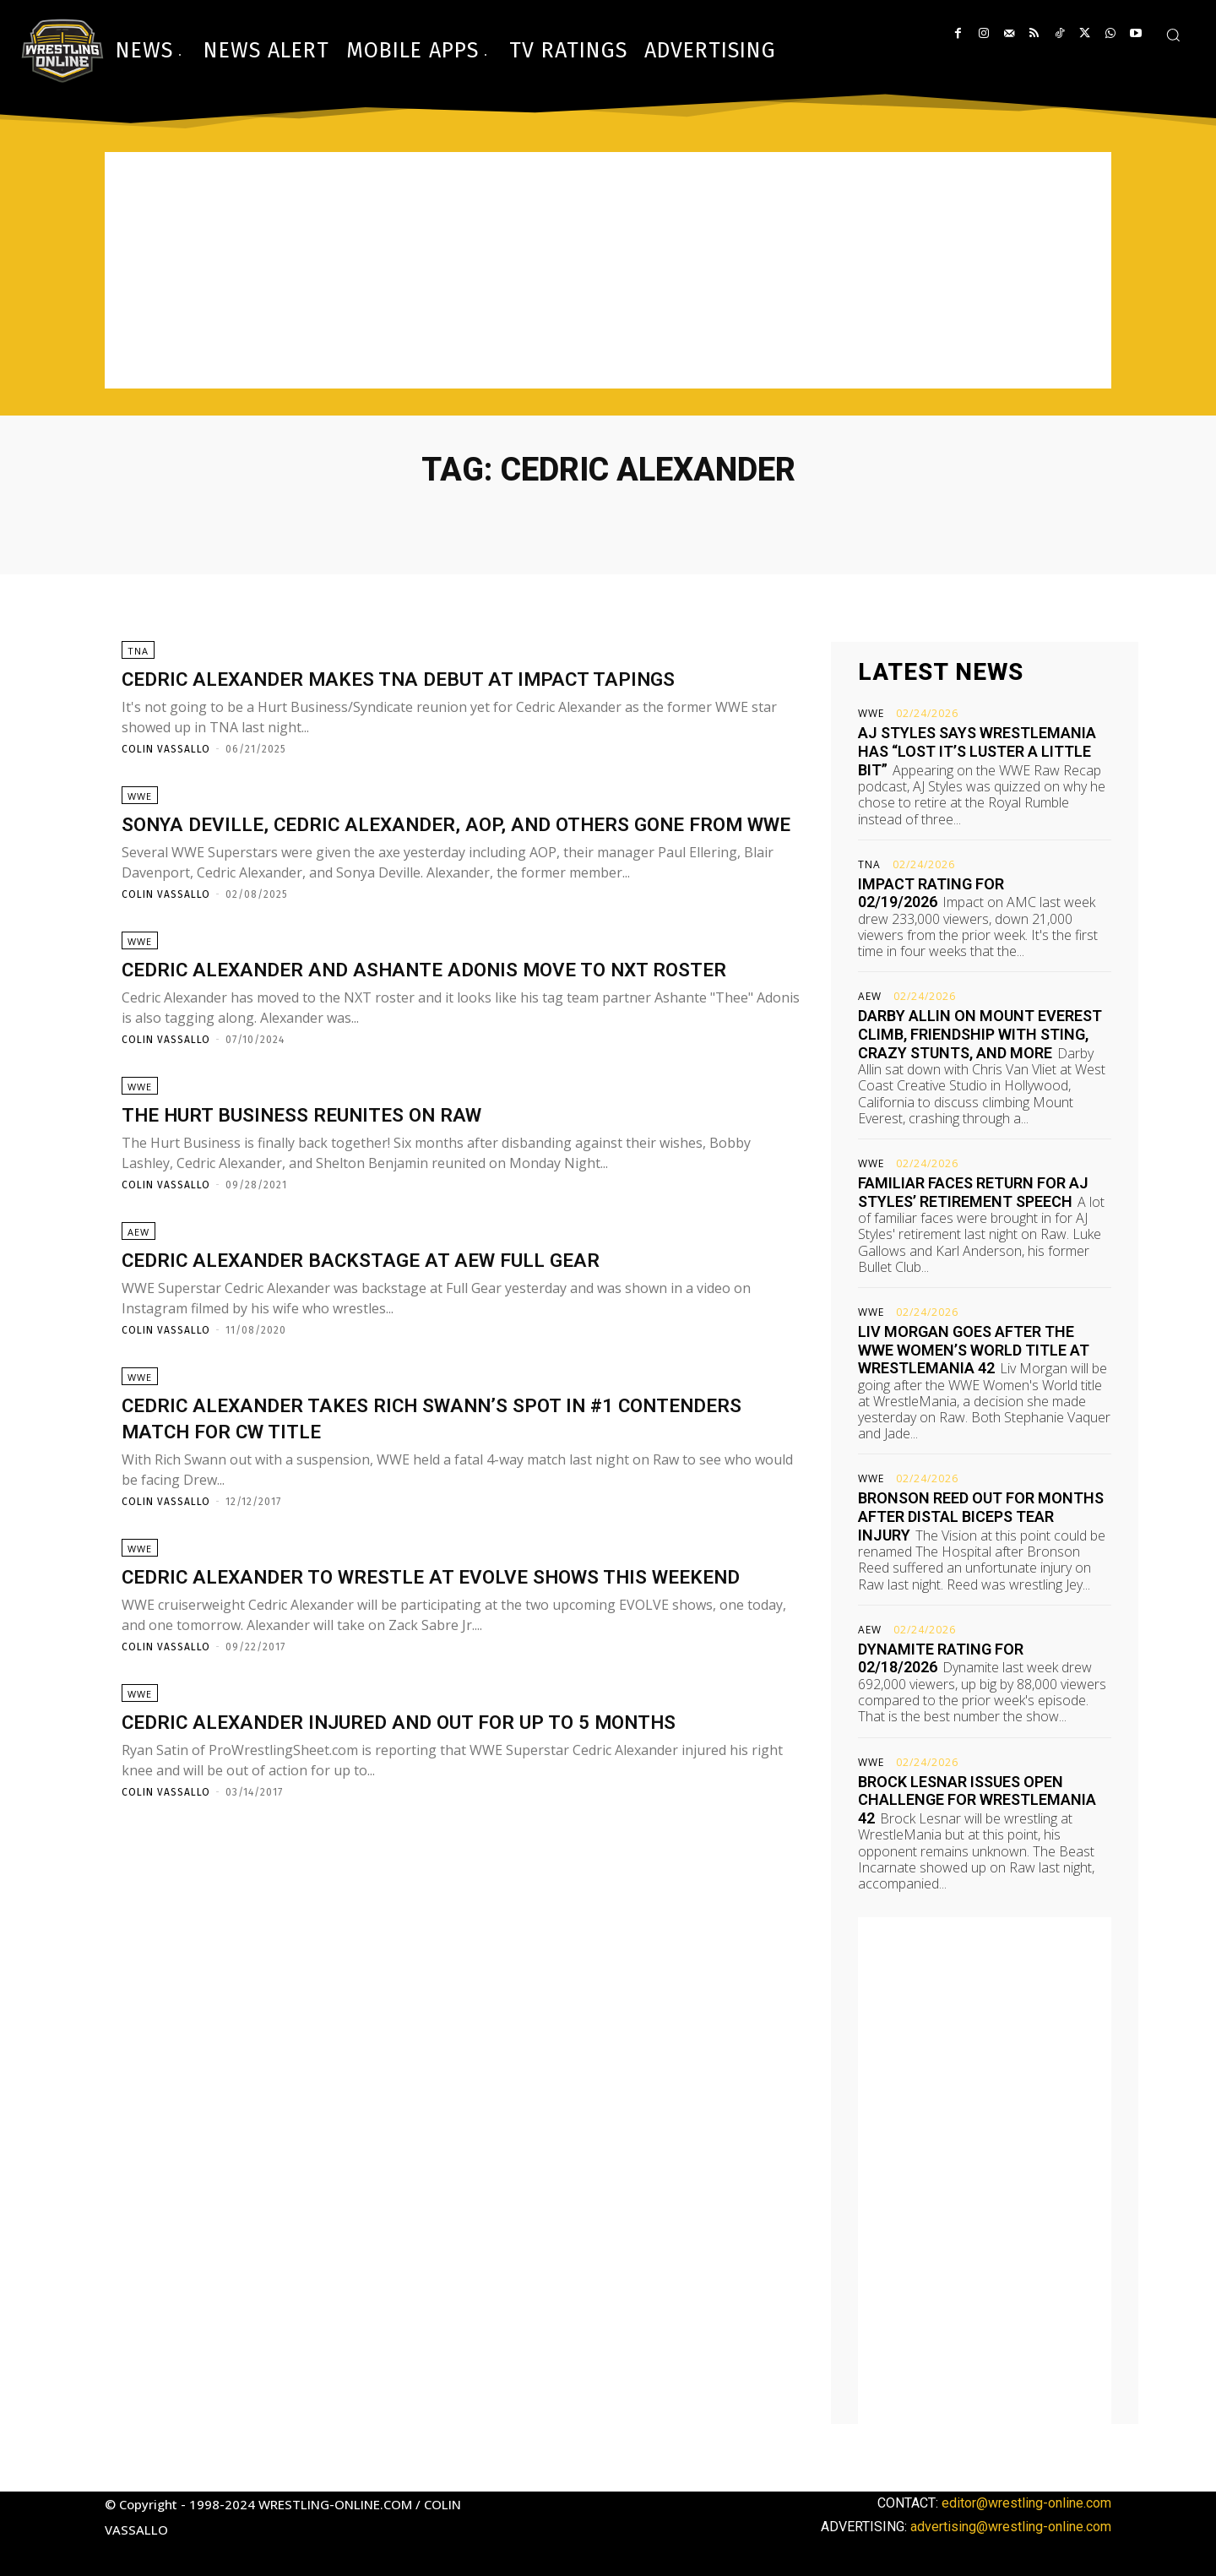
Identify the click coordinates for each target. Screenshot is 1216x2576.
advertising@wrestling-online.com (1010, 2527)
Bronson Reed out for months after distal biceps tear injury (981, 1516)
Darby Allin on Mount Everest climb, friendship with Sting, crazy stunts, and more (980, 1034)
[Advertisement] (608, 270)
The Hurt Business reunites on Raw (344, 1184)
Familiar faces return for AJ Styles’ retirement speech (973, 1192)
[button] (1173, 34)
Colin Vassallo (166, 750)
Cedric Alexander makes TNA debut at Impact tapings (458, 679)
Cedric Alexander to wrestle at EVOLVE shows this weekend (442, 1676)
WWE (140, 802)
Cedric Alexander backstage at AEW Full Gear (412, 1335)
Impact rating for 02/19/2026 (931, 893)
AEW (138, 1308)
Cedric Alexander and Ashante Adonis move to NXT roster (443, 1020)
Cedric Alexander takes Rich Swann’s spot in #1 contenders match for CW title (420, 1499)
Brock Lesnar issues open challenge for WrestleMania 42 (977, 1800)
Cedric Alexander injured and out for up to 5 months (462, 1840)
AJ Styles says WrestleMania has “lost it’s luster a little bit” (977, 751)
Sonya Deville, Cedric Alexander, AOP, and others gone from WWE (429, 843)
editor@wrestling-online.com (1026, 2503)
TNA (138, 651)
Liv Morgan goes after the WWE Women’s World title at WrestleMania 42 (973, 1350)
